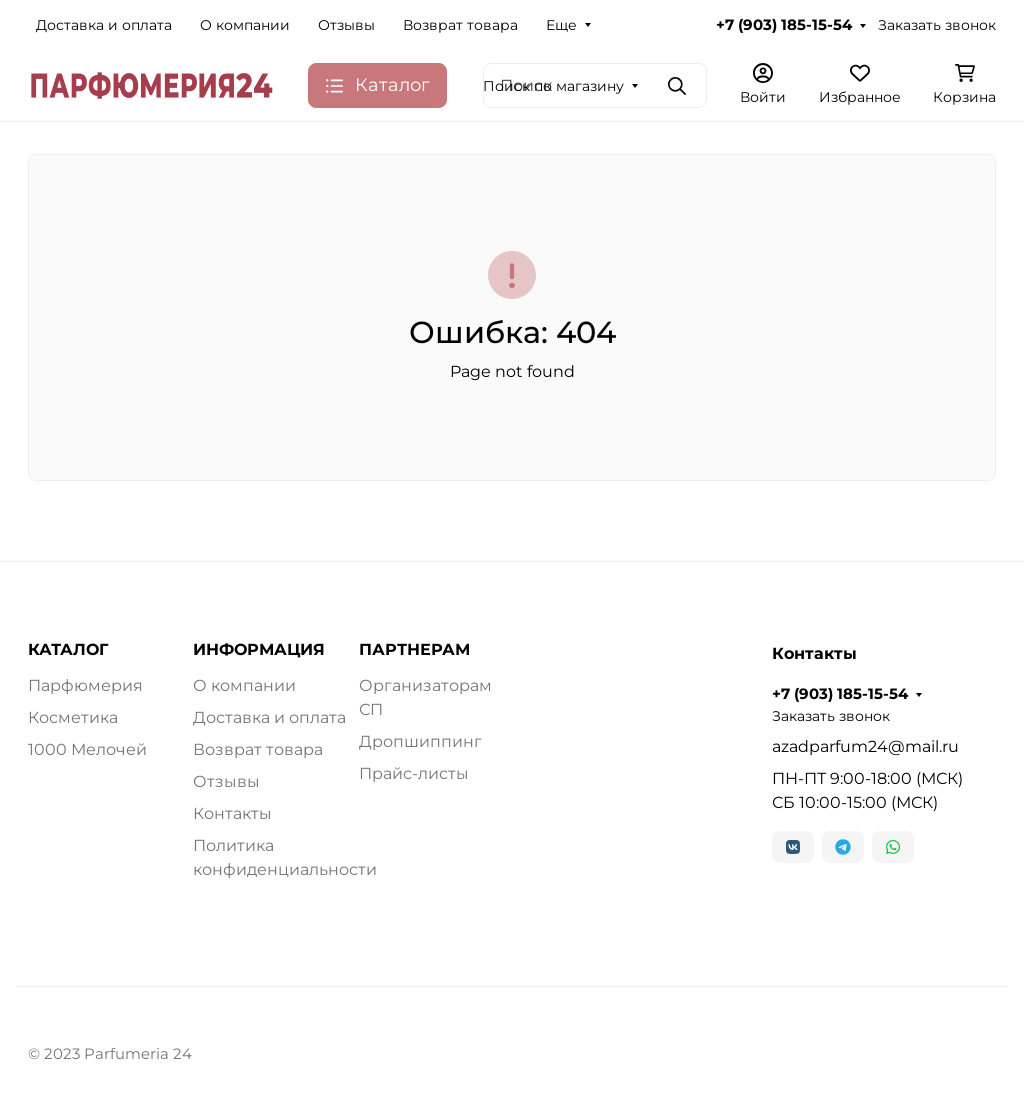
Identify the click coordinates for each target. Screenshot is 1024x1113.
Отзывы (346, 25)
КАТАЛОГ (68, 650)
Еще (561, 25)
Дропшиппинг (420, 741)
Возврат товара (460, 25)
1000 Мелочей (87, 749)
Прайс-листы (414, 773)
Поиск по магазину (553, 86)
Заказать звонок (937, 25)
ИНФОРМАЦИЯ (259, 650)
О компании (245, 25)
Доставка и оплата (104, 25)
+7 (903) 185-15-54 (784, 25)
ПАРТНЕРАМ (414, 650)
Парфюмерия (85, 685)
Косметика (73, 717)
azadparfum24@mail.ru (865, 746)
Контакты (232, 813)
